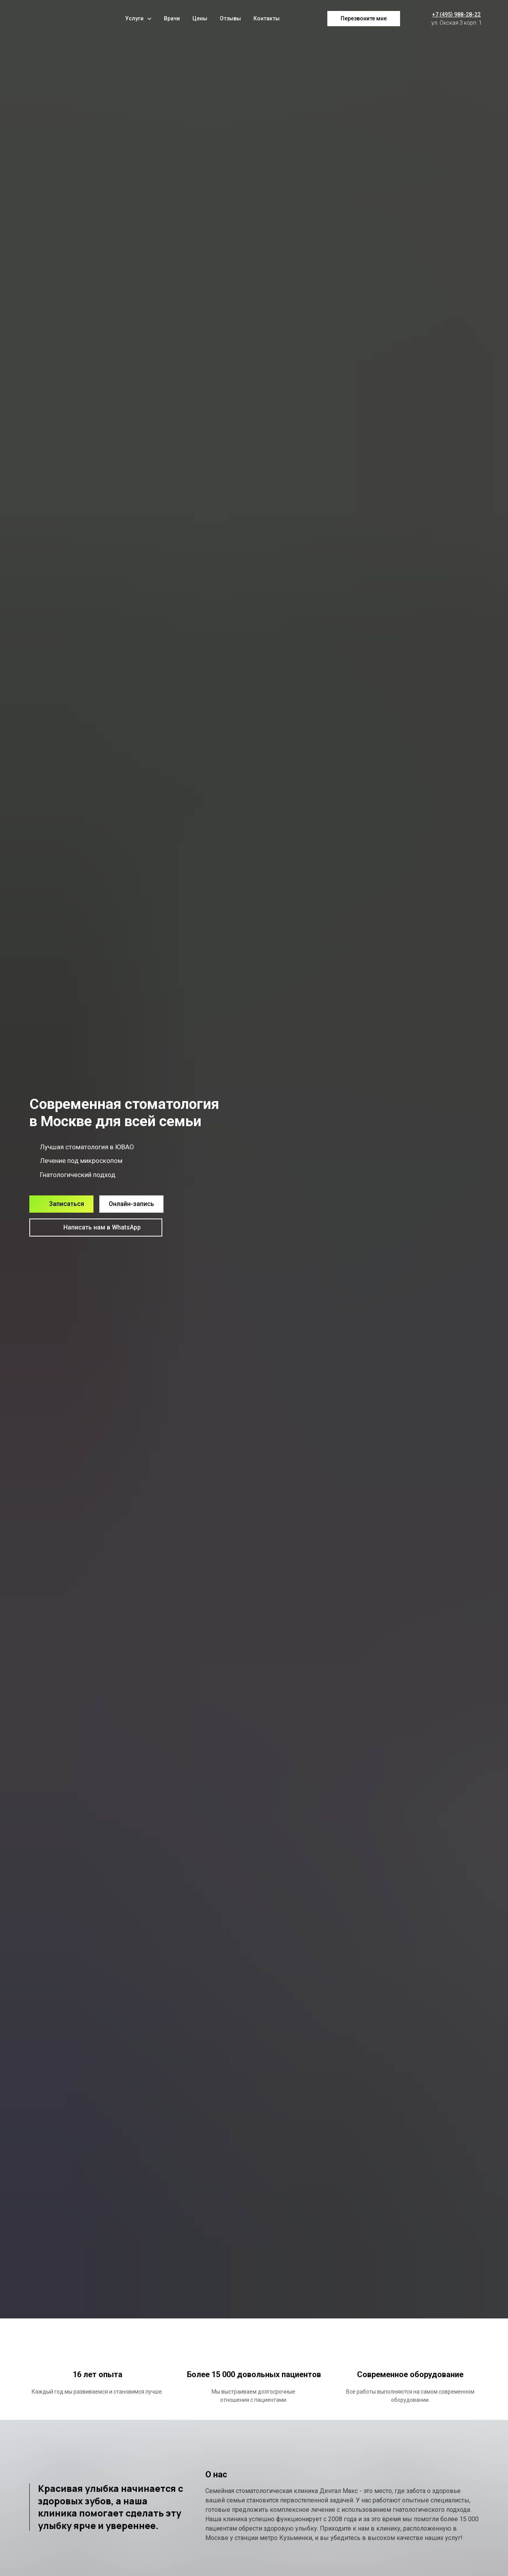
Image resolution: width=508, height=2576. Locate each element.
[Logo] (52, 18)
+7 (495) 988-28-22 (456, 14)
